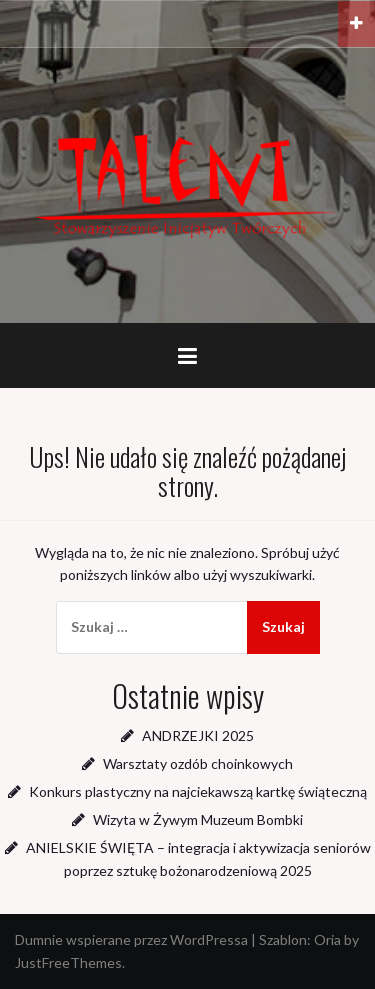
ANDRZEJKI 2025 (198, 735)
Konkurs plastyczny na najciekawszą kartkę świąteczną (198, 791)
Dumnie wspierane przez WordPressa (131, 939)
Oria (327, 939)
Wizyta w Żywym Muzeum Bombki (198, 819)
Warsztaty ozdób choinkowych (198, 763)
